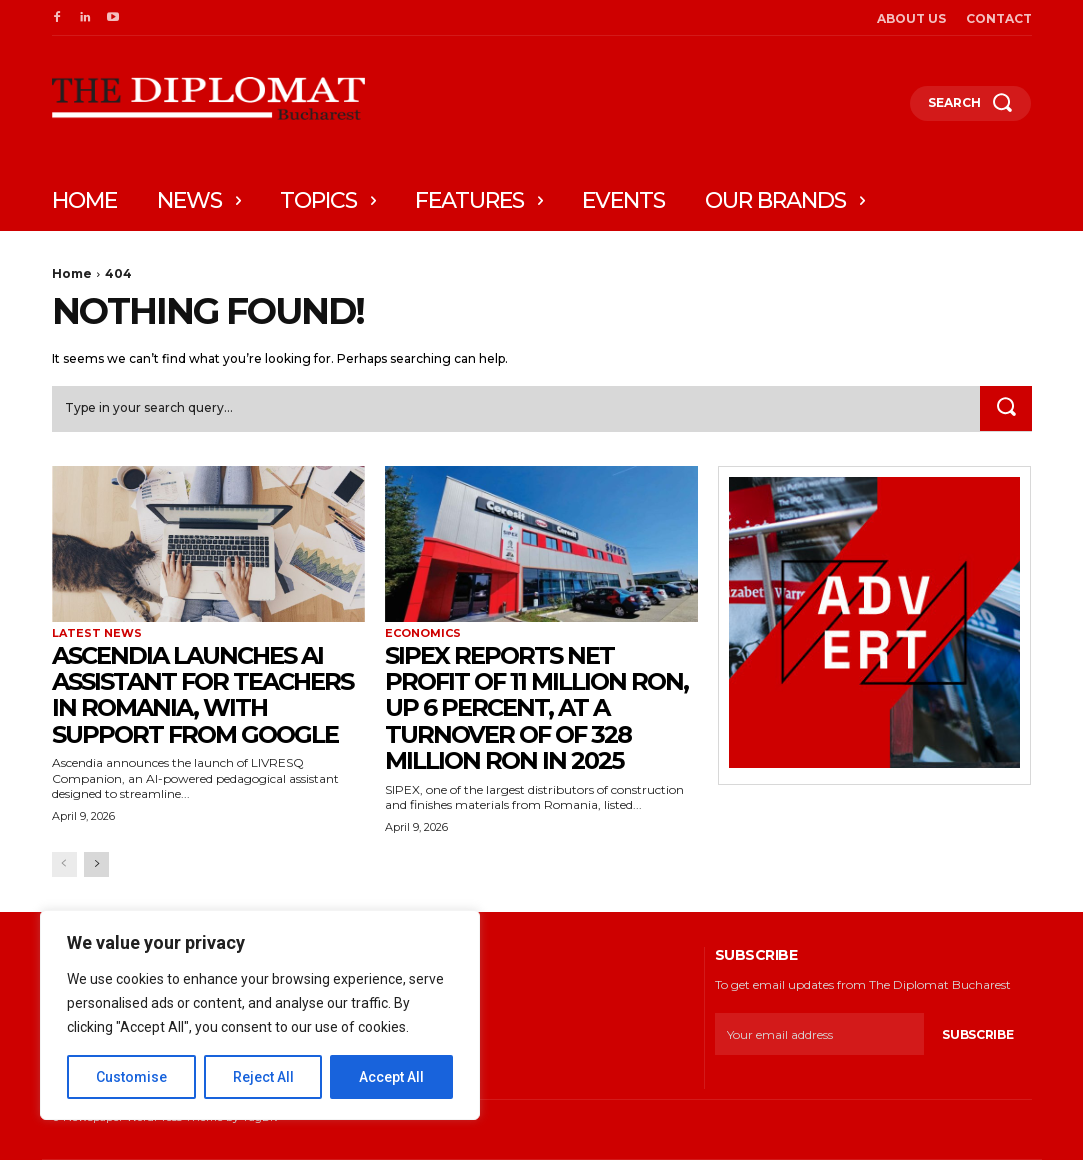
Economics (423, 634)
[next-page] (96, 864)
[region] (260, 1015)
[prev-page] (64, 864)
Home (72, 273)
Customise (131, 1077)
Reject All (263, 1077)
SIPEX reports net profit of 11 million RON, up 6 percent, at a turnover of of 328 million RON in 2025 (536, 708)
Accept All (391, 1077)
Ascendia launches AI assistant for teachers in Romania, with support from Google (202, 695)
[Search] (1006, 409)
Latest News (97, 634)
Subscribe (977, 1034)
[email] (819, 1035)
